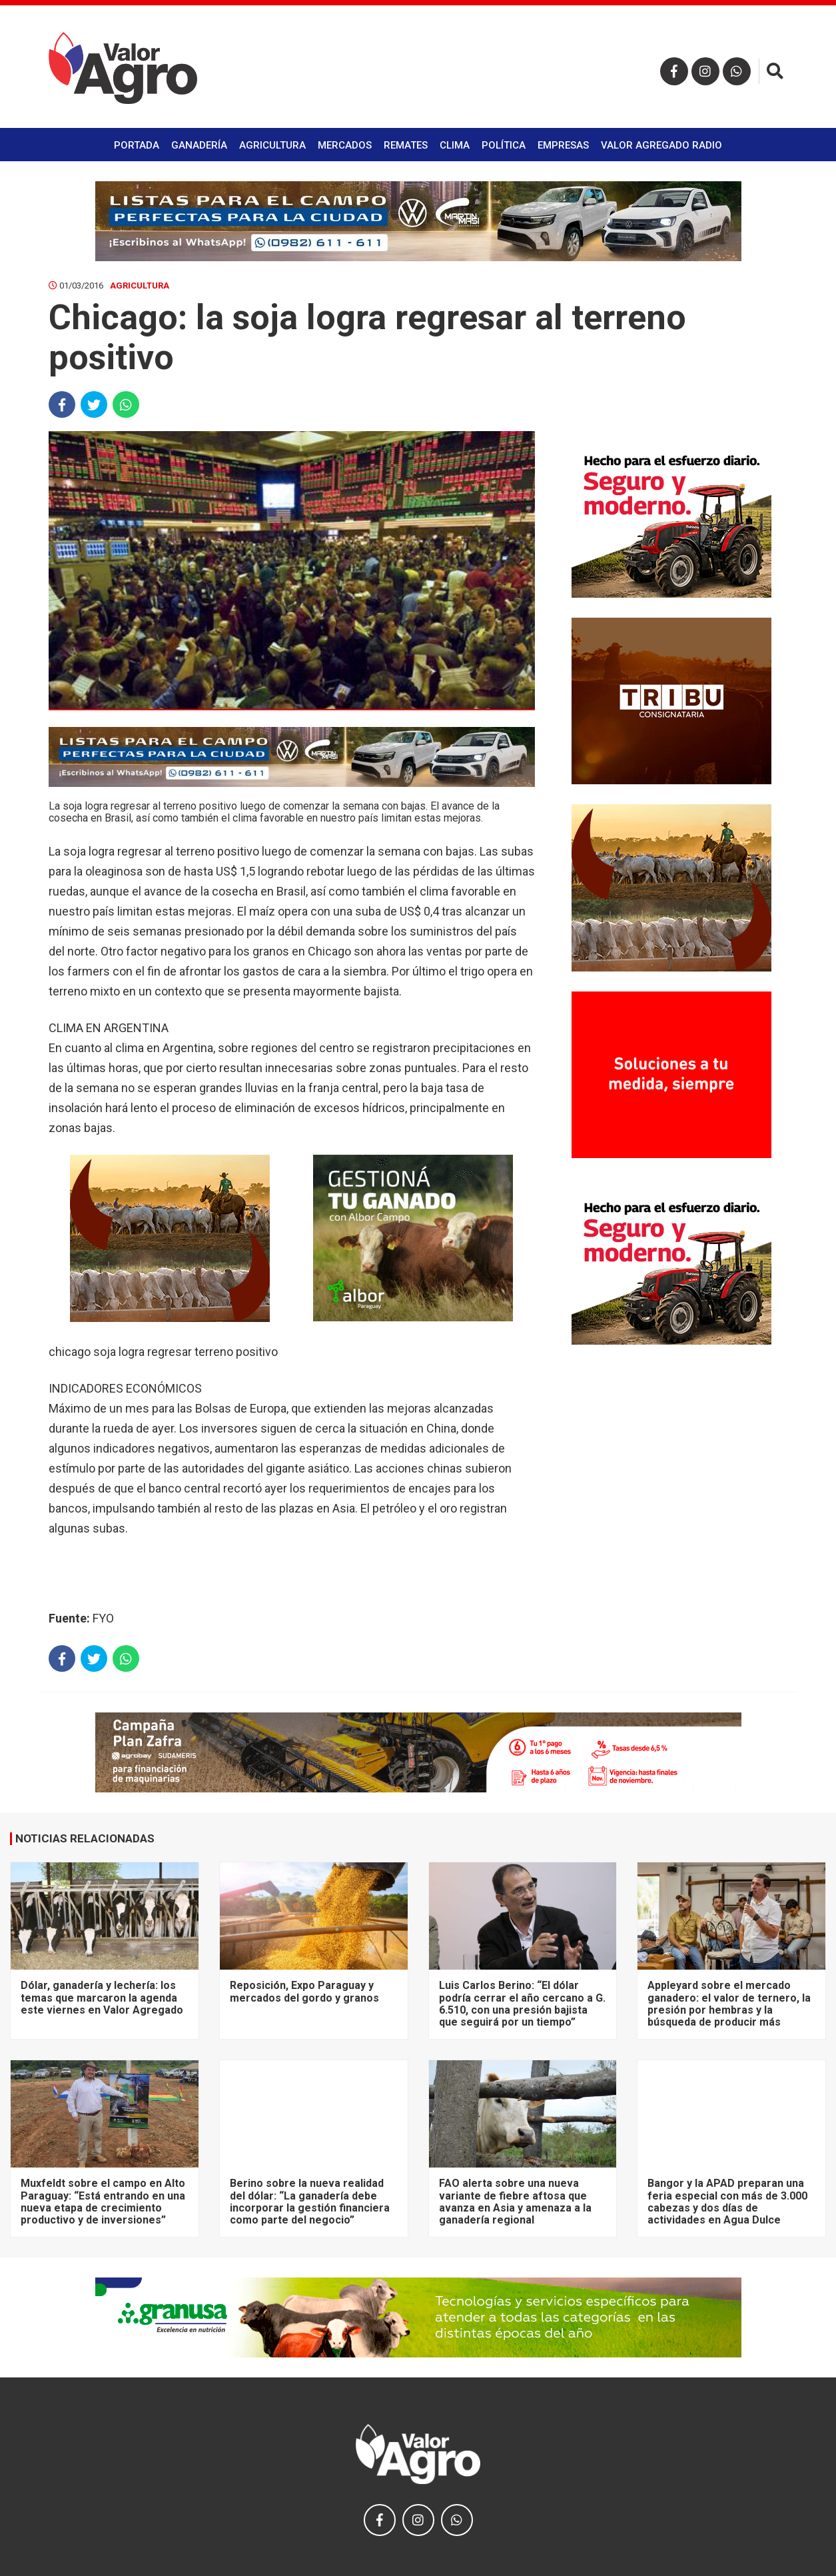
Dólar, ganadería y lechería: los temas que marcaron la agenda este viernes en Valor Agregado (102, 1997)
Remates (406, 145)
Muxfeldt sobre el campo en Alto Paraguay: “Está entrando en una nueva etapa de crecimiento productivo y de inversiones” (103, 2201)
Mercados (345, 145)
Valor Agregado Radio (661, 145)
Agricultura (272, 145)
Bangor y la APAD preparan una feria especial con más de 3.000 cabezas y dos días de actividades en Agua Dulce (727, 2201)
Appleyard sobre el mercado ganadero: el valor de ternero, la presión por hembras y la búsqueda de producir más (729, 2003)
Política (504, 145)
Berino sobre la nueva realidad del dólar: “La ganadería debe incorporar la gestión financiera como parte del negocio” (310, 2201)
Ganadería (199, 145)
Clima (455, 145)
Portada (136, 145)
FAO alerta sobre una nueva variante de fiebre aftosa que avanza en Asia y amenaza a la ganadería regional (515, 2201)
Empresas (563, 145)
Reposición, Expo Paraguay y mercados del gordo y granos (304, 1991)
